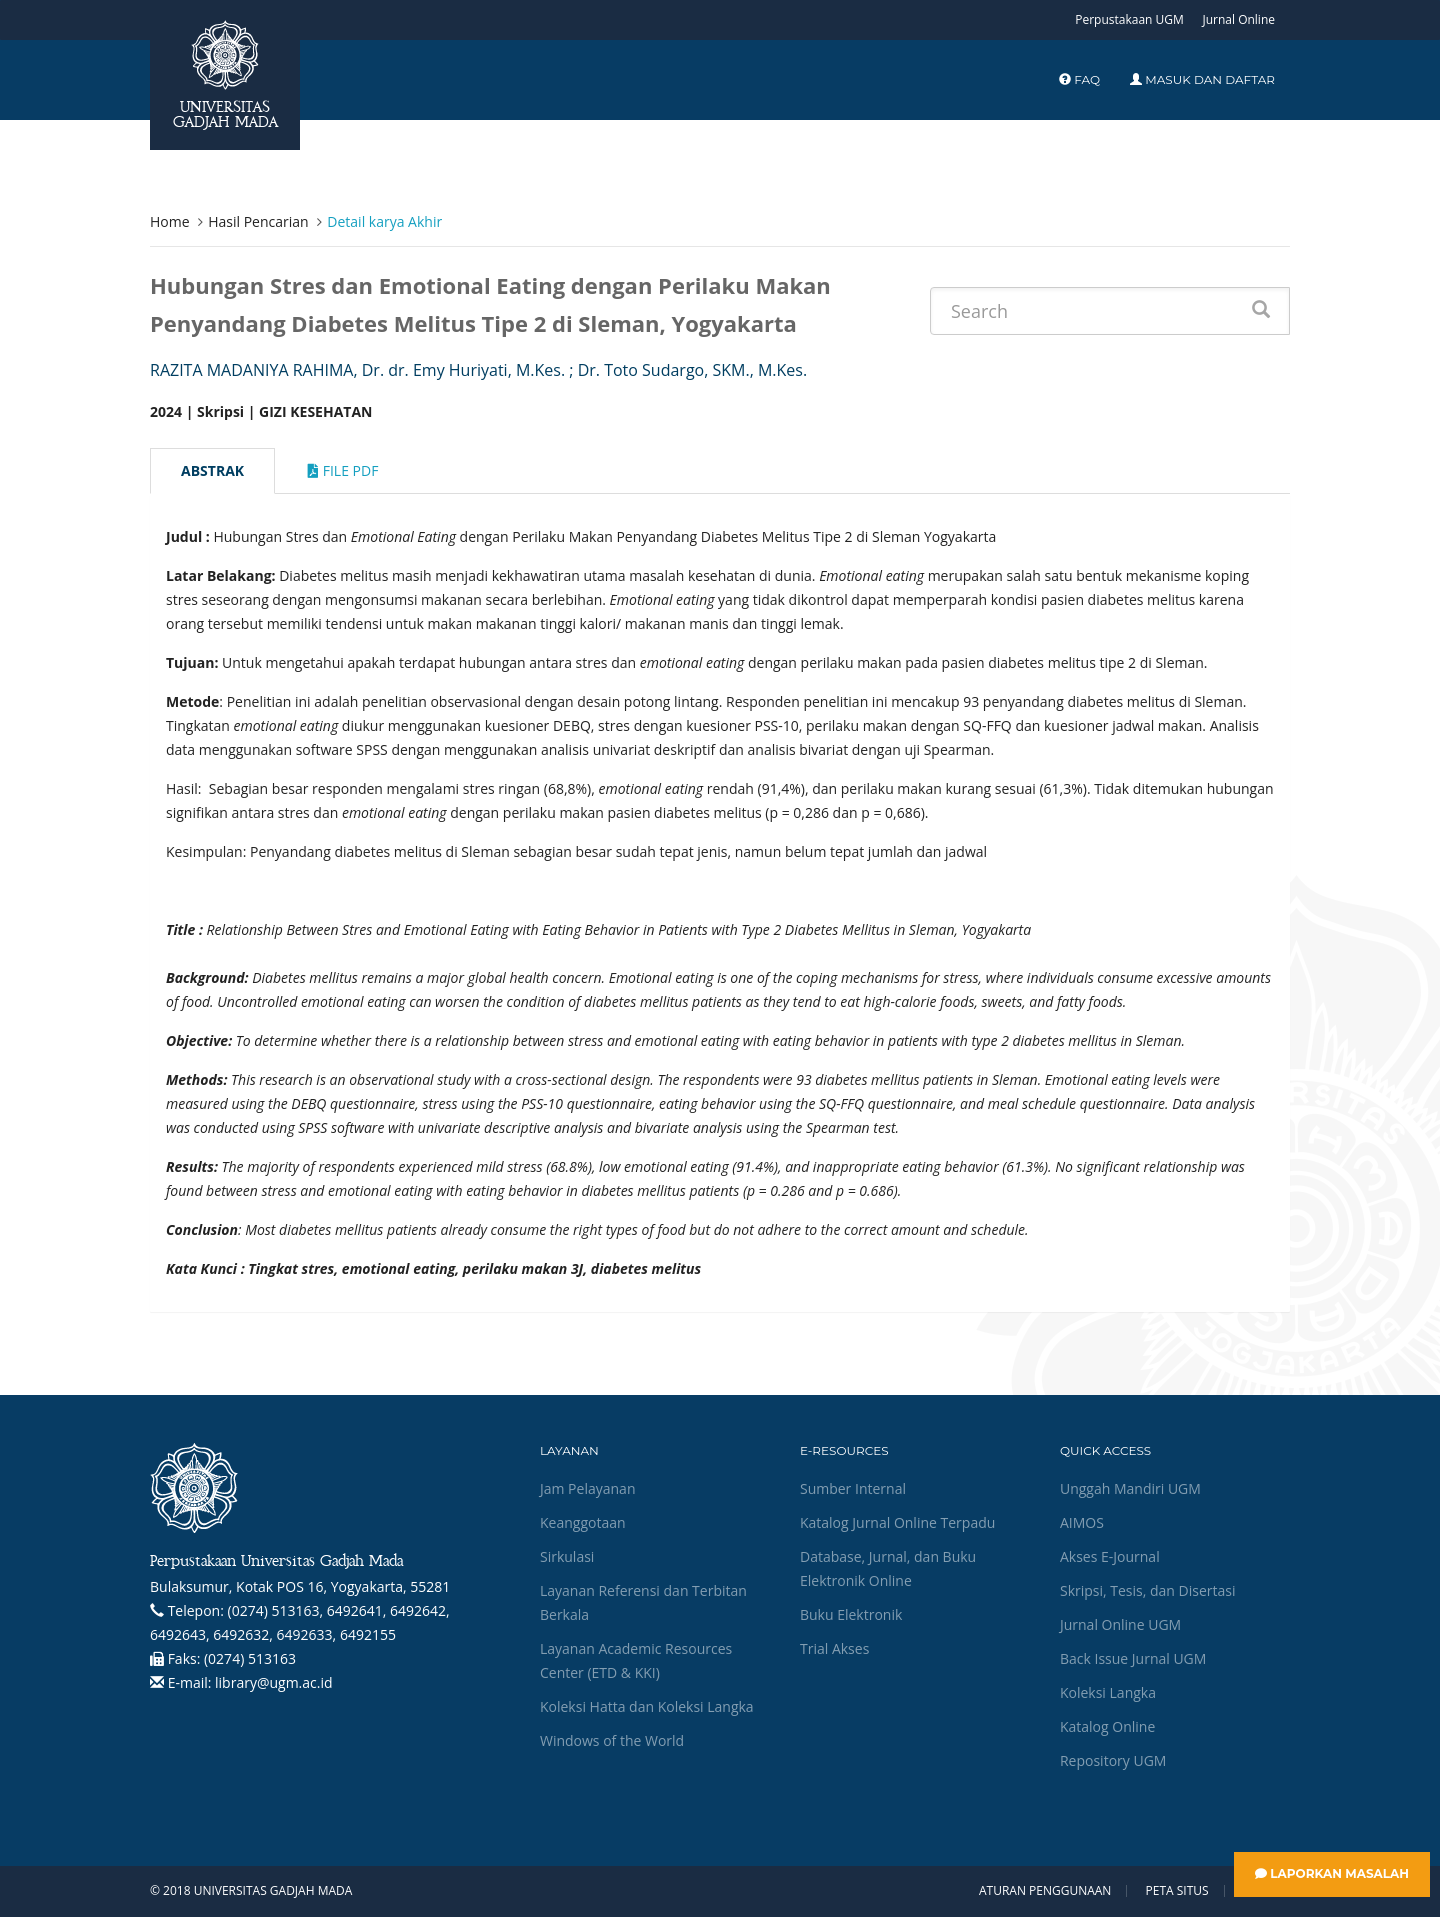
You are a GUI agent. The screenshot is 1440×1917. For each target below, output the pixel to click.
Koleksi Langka (1108, 1692)
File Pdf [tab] (343, 470)
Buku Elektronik (851, 1614)
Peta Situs (1177, 1891)
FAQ (1079, 79)
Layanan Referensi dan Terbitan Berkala (643, 1602)
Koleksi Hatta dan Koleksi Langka (647, 1706)
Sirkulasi (567, 1556)
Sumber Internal (853, 1488)
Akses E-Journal (1110, 1556)
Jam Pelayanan (587, 1488)
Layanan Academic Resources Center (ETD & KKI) (636, 1660)
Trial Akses (834, 1648)
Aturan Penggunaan (1045, 1891)
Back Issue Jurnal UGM (1133, 1658)
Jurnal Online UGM (1120, 1624)
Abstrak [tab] (212, 470)
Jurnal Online (1238, 19)
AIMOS (1082, 1522)
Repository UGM (1113, 1760)
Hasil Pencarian (258, 221)
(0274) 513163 (250, 1658)
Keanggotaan (583, 1522)
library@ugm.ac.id (274, 1682)
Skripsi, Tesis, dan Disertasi (1148, 1590)
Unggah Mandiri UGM (1130, 1488)
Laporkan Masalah (1332, 1873)
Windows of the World (612, 1740)
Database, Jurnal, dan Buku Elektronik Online (888, 1568)
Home (170, 221)
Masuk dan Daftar (1202, 79)
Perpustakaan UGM (1129, 19)
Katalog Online (1107, 1726)
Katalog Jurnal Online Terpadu (897, 1522)
